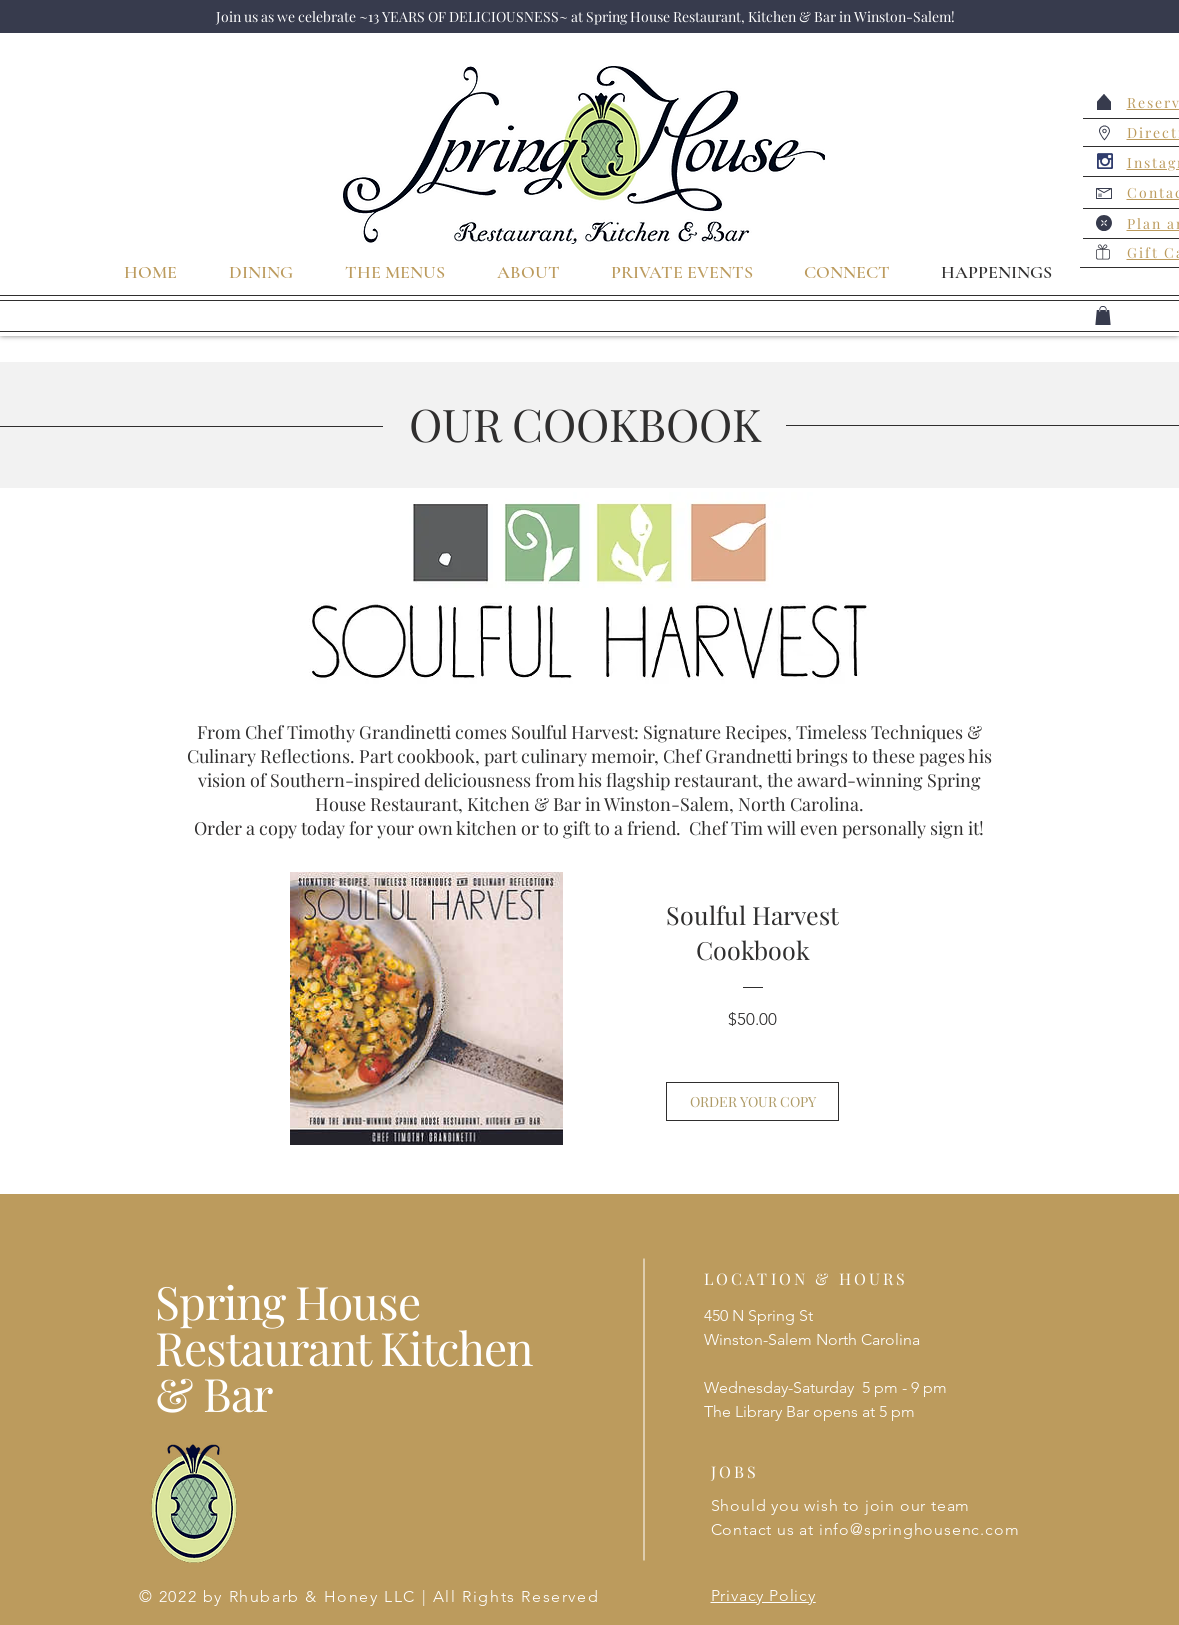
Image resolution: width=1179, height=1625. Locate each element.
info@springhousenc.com (919, 1529)
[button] (1103, 315)
